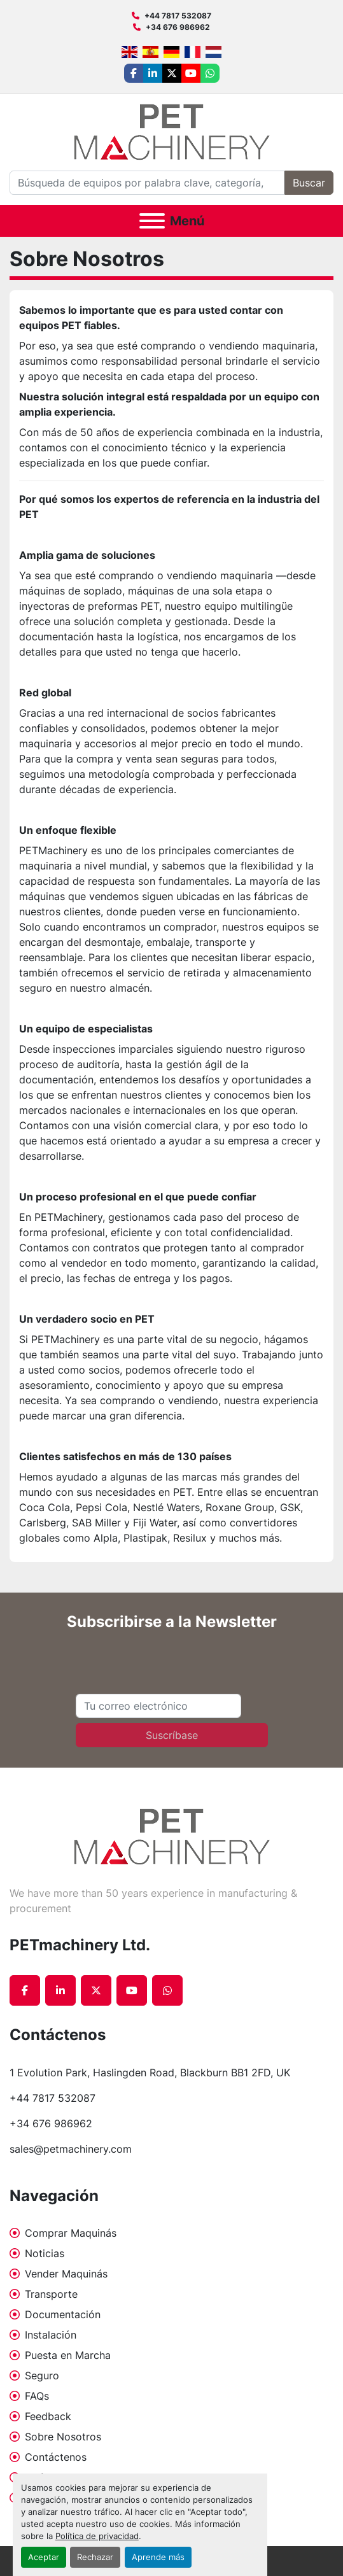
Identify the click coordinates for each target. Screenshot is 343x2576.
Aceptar (43, 2557)
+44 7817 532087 (177, 15)
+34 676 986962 (178, 27)
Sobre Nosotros (63, 2436)
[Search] (147, 183)
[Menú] (152, 221)
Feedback (48, 2416)
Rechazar (95, 2557)
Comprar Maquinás (70, 2233)
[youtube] (190, 73)
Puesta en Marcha (68, 2355)
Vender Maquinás (66, 2273)
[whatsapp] (210, 73)
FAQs (37, 2395)
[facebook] (133, 73)
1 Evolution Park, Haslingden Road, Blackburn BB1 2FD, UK (150, 2072)
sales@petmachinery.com (71, 2149)
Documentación (63, 2314)
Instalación (50, 2334)
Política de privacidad (97, 2536)
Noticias (44, 2253)
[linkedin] (152, 73)
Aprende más (158, 2557)
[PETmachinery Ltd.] (172, 1835)
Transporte (51, 2294)
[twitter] (171, 73)
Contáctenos (56, 2457)
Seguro (42, 2375)
